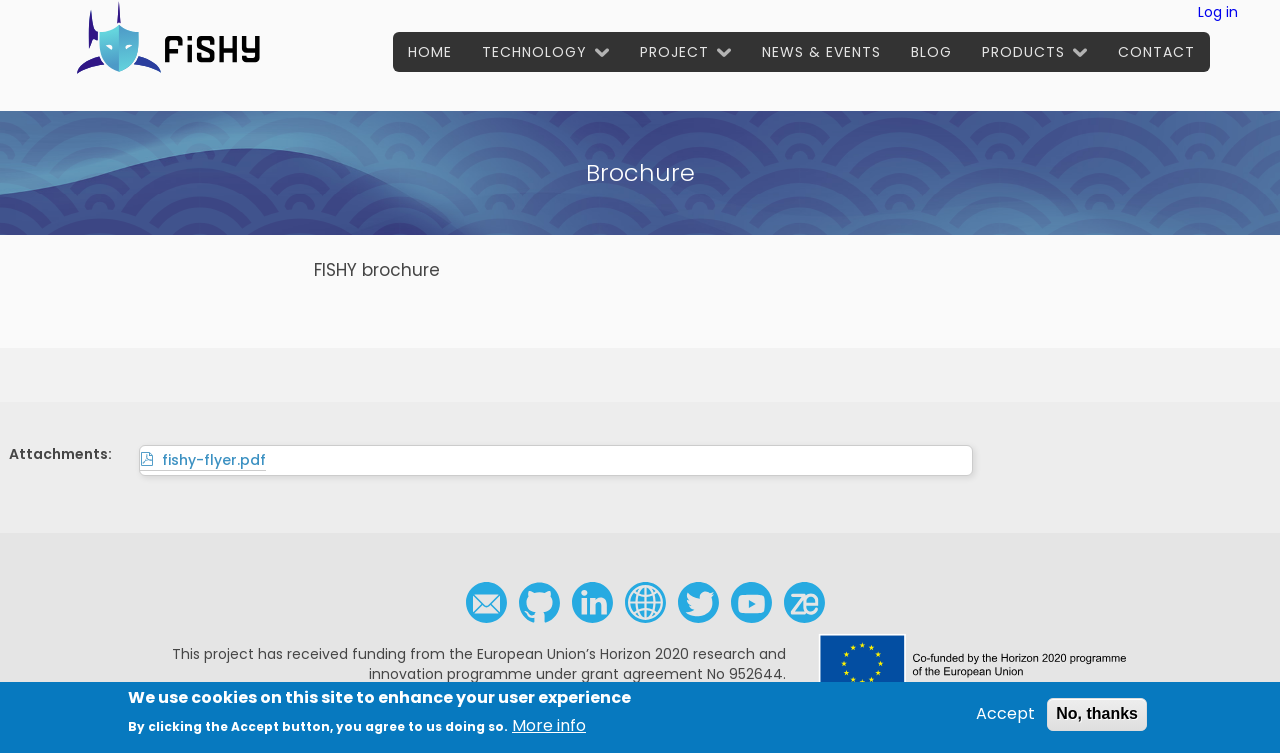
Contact (1156, 52)
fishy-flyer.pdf (214, 460)
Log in (1218, 12)
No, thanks (1097, 718)
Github (539, 602)
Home (430, 52)
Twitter (698, 602)
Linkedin (592, 602)
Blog (931, 52)
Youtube (751, 602)
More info (549, 731)
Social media (645, 602)
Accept (1005, 719)
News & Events (821, 52)
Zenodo (804, 602)
